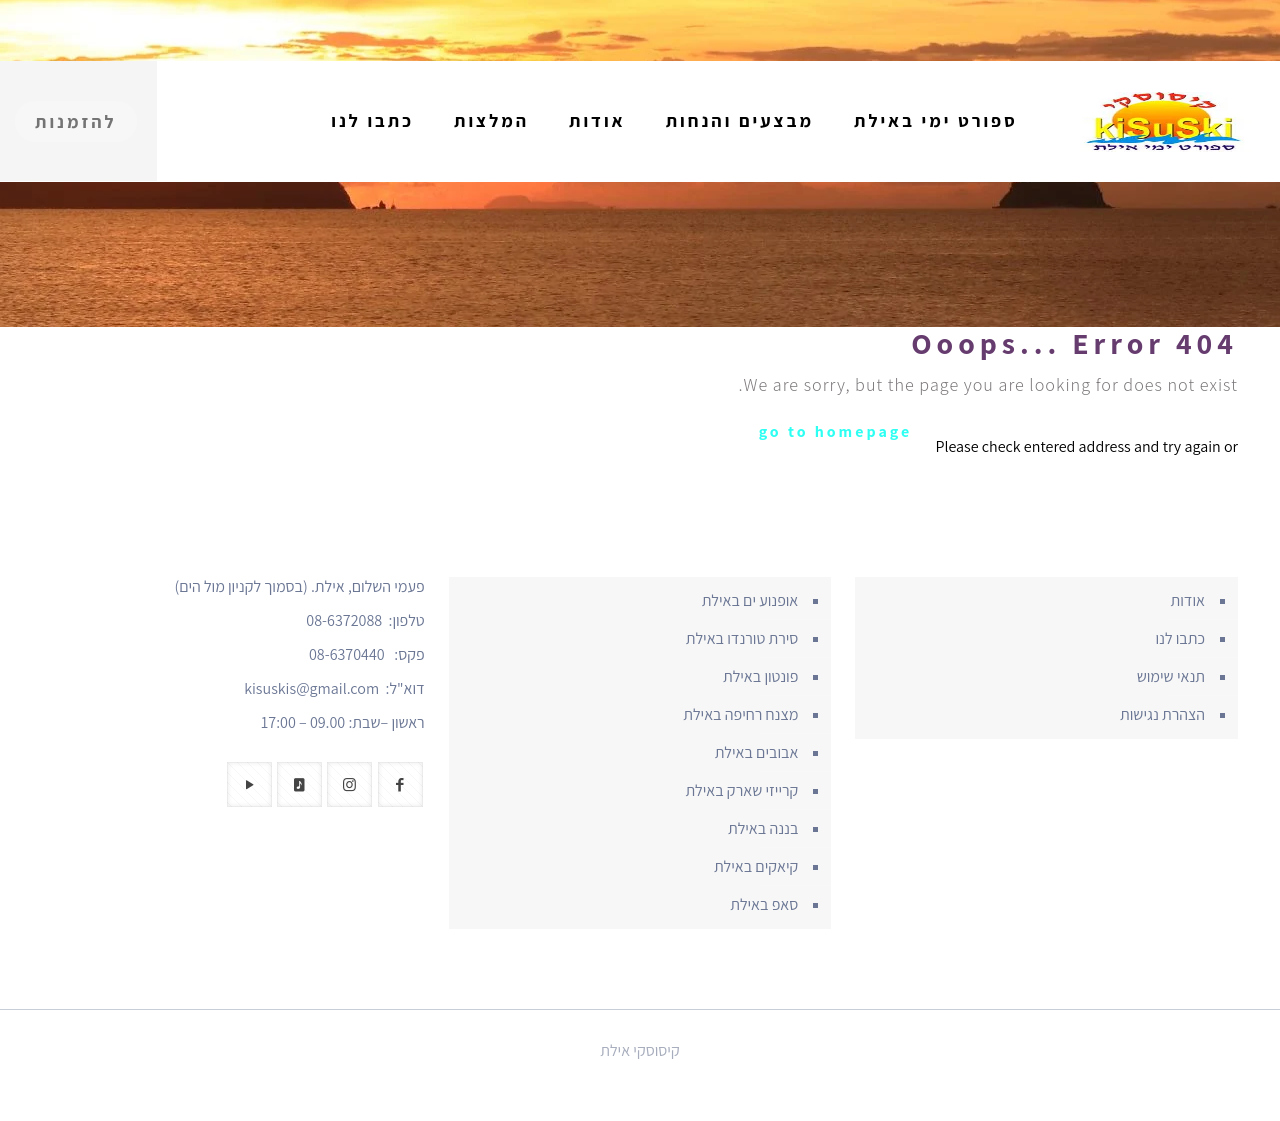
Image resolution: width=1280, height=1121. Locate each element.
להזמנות (76, 121)
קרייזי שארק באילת (741, 790)
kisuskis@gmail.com (311, 688)
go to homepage (836, 431)
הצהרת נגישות (1162, 714)
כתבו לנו (1180, 638)
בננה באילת (763, 828)
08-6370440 (347, 654)
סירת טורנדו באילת (742, 638)
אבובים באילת (757, 752)
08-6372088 (344, 620)
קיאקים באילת (756, 866)
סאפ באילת (764, 904)
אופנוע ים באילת (750, 600)
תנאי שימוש (1171, 676)
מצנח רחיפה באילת (740, 714)
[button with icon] (400, 784)
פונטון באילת (760, 676)
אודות (1188, 600)
